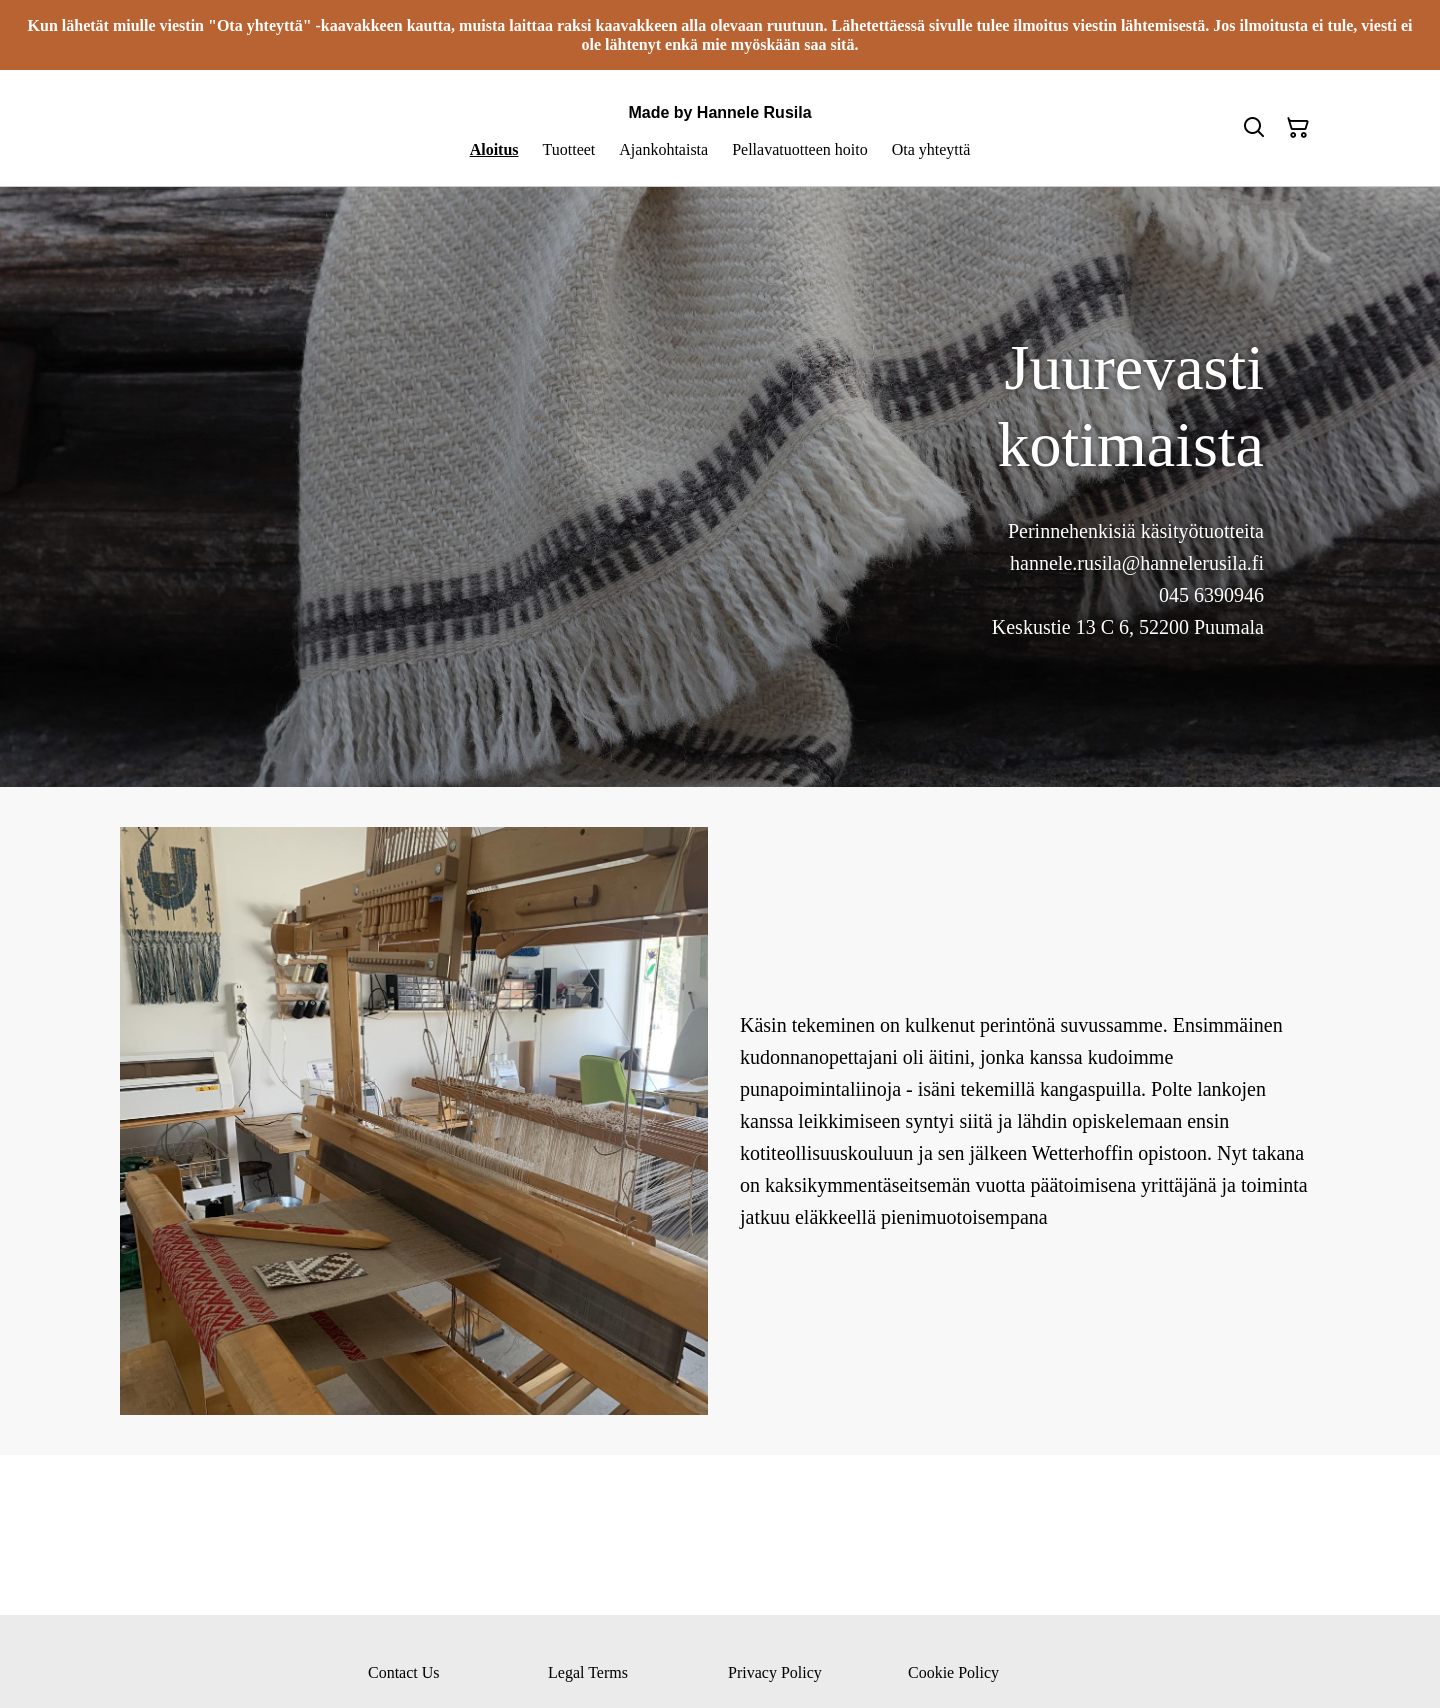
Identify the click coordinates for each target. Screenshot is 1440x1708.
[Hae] (1254, 128)
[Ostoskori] (1298, 128)
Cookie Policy (953, 1672)
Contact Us (404, 1672)
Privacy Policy (775, 1672)
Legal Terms (588, 1672)
